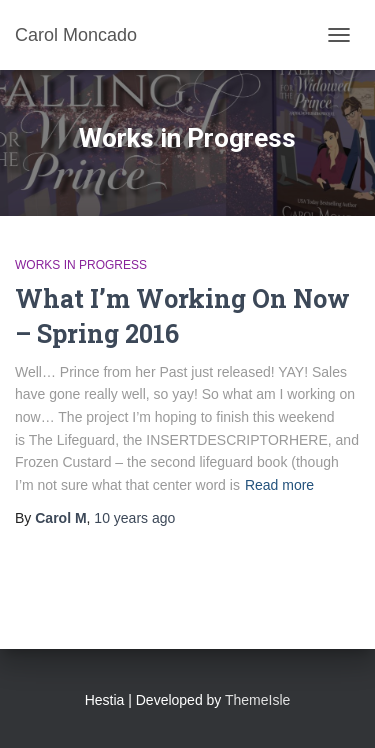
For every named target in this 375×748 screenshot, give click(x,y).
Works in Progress (81, 265)
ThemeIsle (257, 700)
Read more (279, 485)
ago (134, 518)
